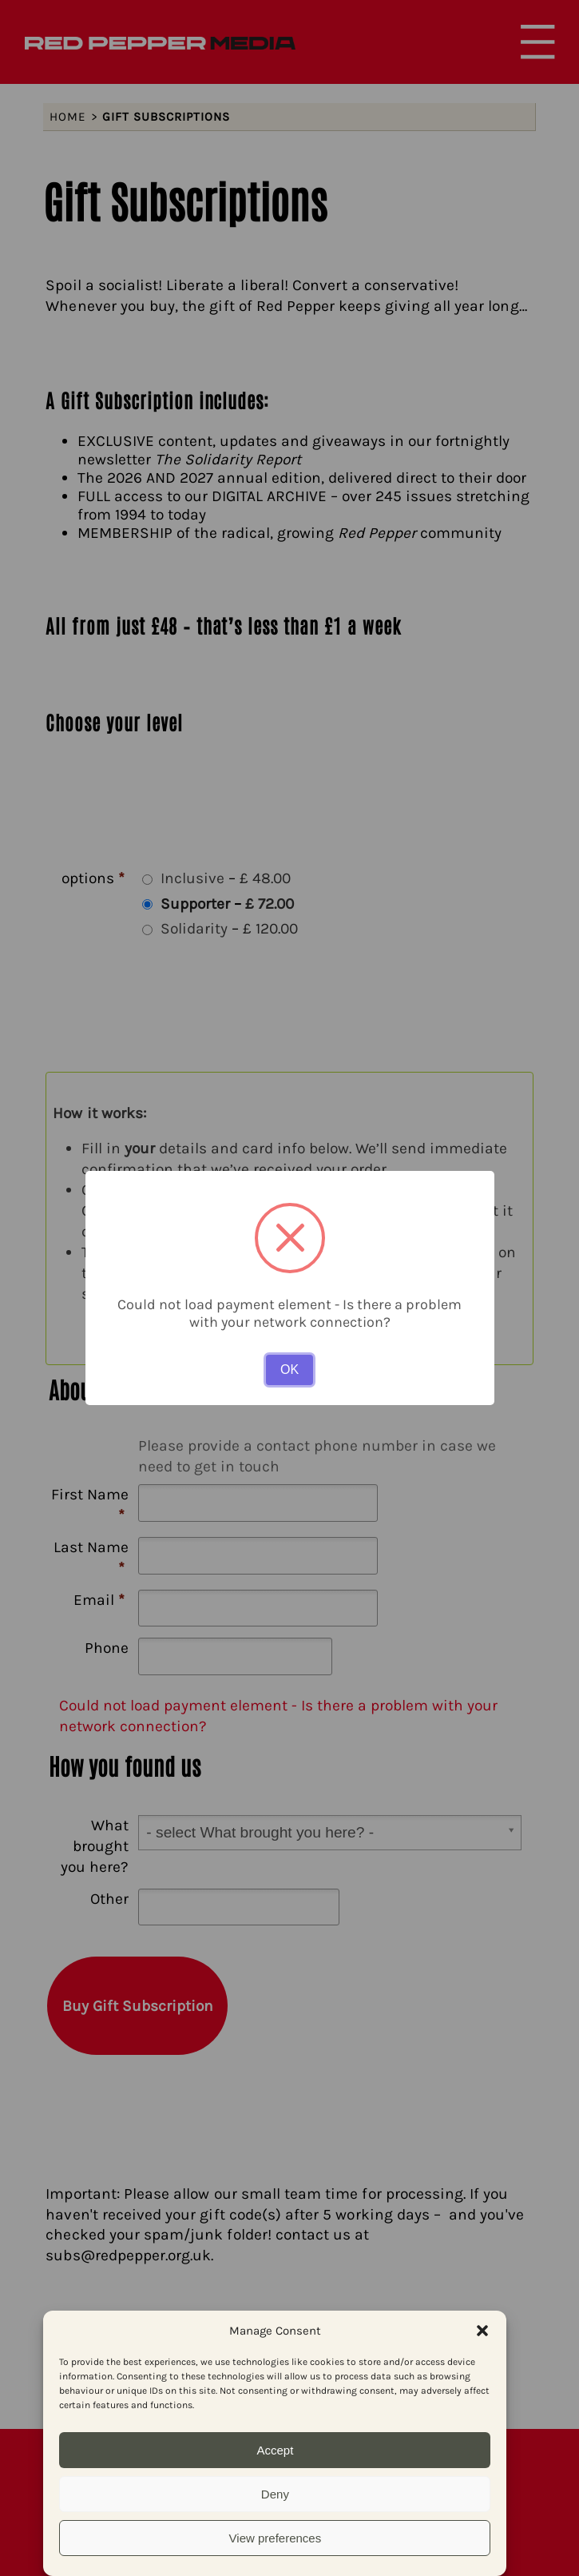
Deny (275, 2494)
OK (289, 1369)
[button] (482, 2331)
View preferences (275, 2538)
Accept (274, 2450)
